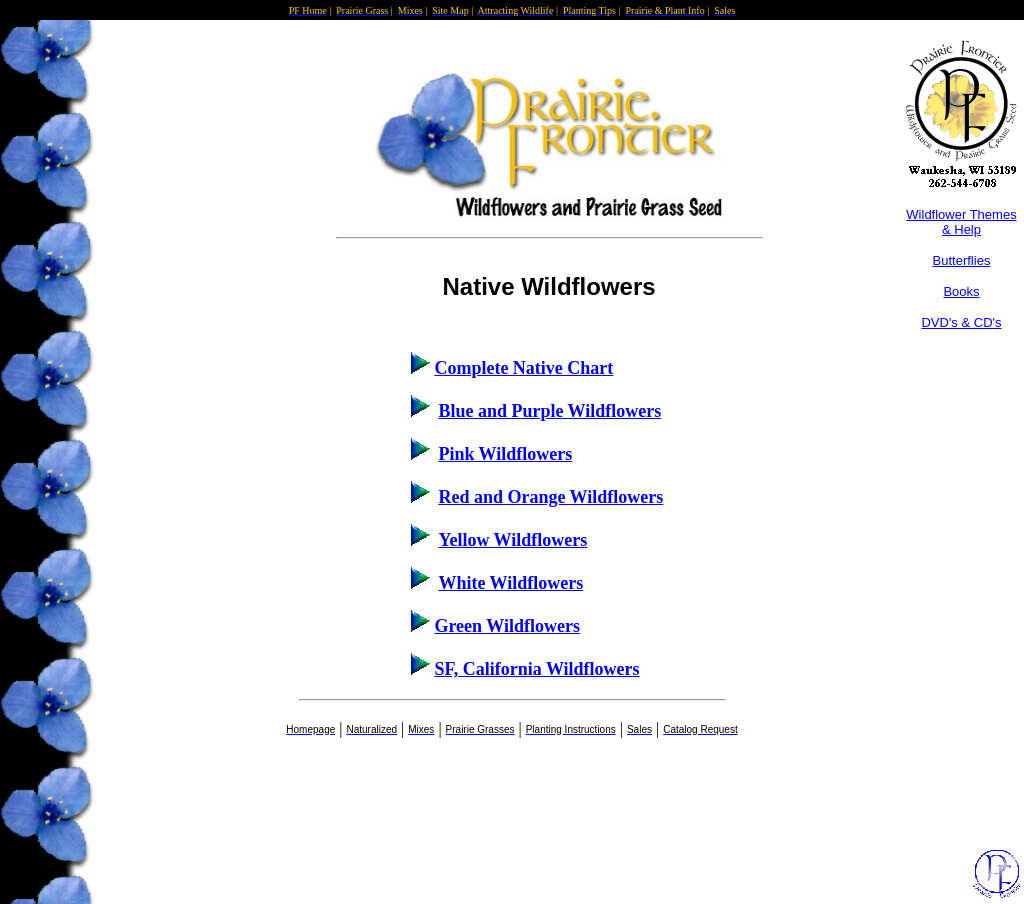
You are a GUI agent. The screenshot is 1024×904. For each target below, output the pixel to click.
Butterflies (962, 260)
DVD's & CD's (961, 322)
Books (961, 291)
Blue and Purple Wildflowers (549, 411)
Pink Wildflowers (505, 454)
